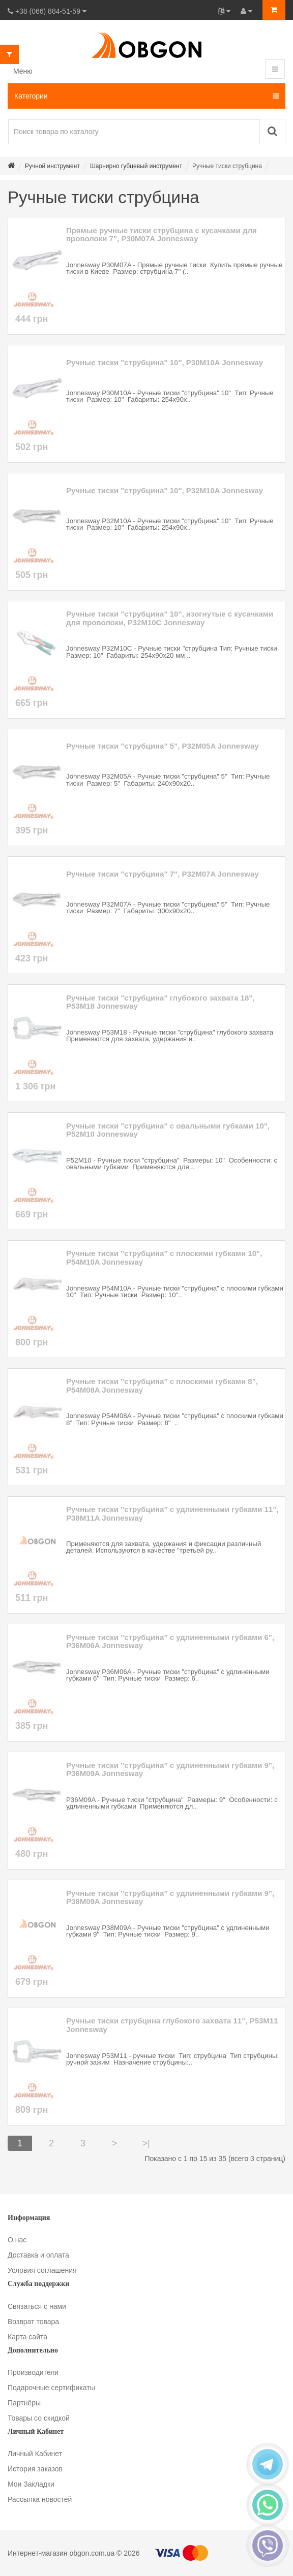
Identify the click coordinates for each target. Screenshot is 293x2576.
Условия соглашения (42, 2270)
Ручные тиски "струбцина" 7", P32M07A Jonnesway (162, 874)
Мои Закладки (31, 2484)
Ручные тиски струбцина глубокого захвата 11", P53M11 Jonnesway (172, 2025)
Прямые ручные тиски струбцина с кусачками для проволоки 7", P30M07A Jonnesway (161, 235)
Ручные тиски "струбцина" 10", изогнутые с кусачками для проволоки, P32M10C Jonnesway (169, 618)
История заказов (35, 2469)
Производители (33, 2372)
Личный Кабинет (35, 2454)
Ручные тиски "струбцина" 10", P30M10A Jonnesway (164, 363)
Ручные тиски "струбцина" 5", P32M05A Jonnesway (162, 746)
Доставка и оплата (38, 2255)
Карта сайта (27, 2337)
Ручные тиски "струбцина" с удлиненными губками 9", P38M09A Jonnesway (170, 1897)
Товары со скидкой (39, 2418)
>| (146, 2143)
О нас (17, 2240)
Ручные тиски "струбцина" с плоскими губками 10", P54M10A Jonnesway (164, 1257)
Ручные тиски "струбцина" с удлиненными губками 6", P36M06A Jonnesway (170, 1641)
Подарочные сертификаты (51, 2388)
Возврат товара (33, 2321)
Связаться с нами (37, 2306)
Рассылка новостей (40, 2499)
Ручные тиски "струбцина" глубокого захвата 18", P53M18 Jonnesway (160, 1002)
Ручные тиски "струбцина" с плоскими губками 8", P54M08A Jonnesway (162, 1385)
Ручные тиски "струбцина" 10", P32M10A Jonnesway (164, 491)
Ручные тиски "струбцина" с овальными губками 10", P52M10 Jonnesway (168, 1130)
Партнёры (24, 2403)
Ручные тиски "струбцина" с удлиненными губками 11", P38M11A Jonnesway (172, 1513)
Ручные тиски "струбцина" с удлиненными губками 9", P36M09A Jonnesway (170, 1769)
